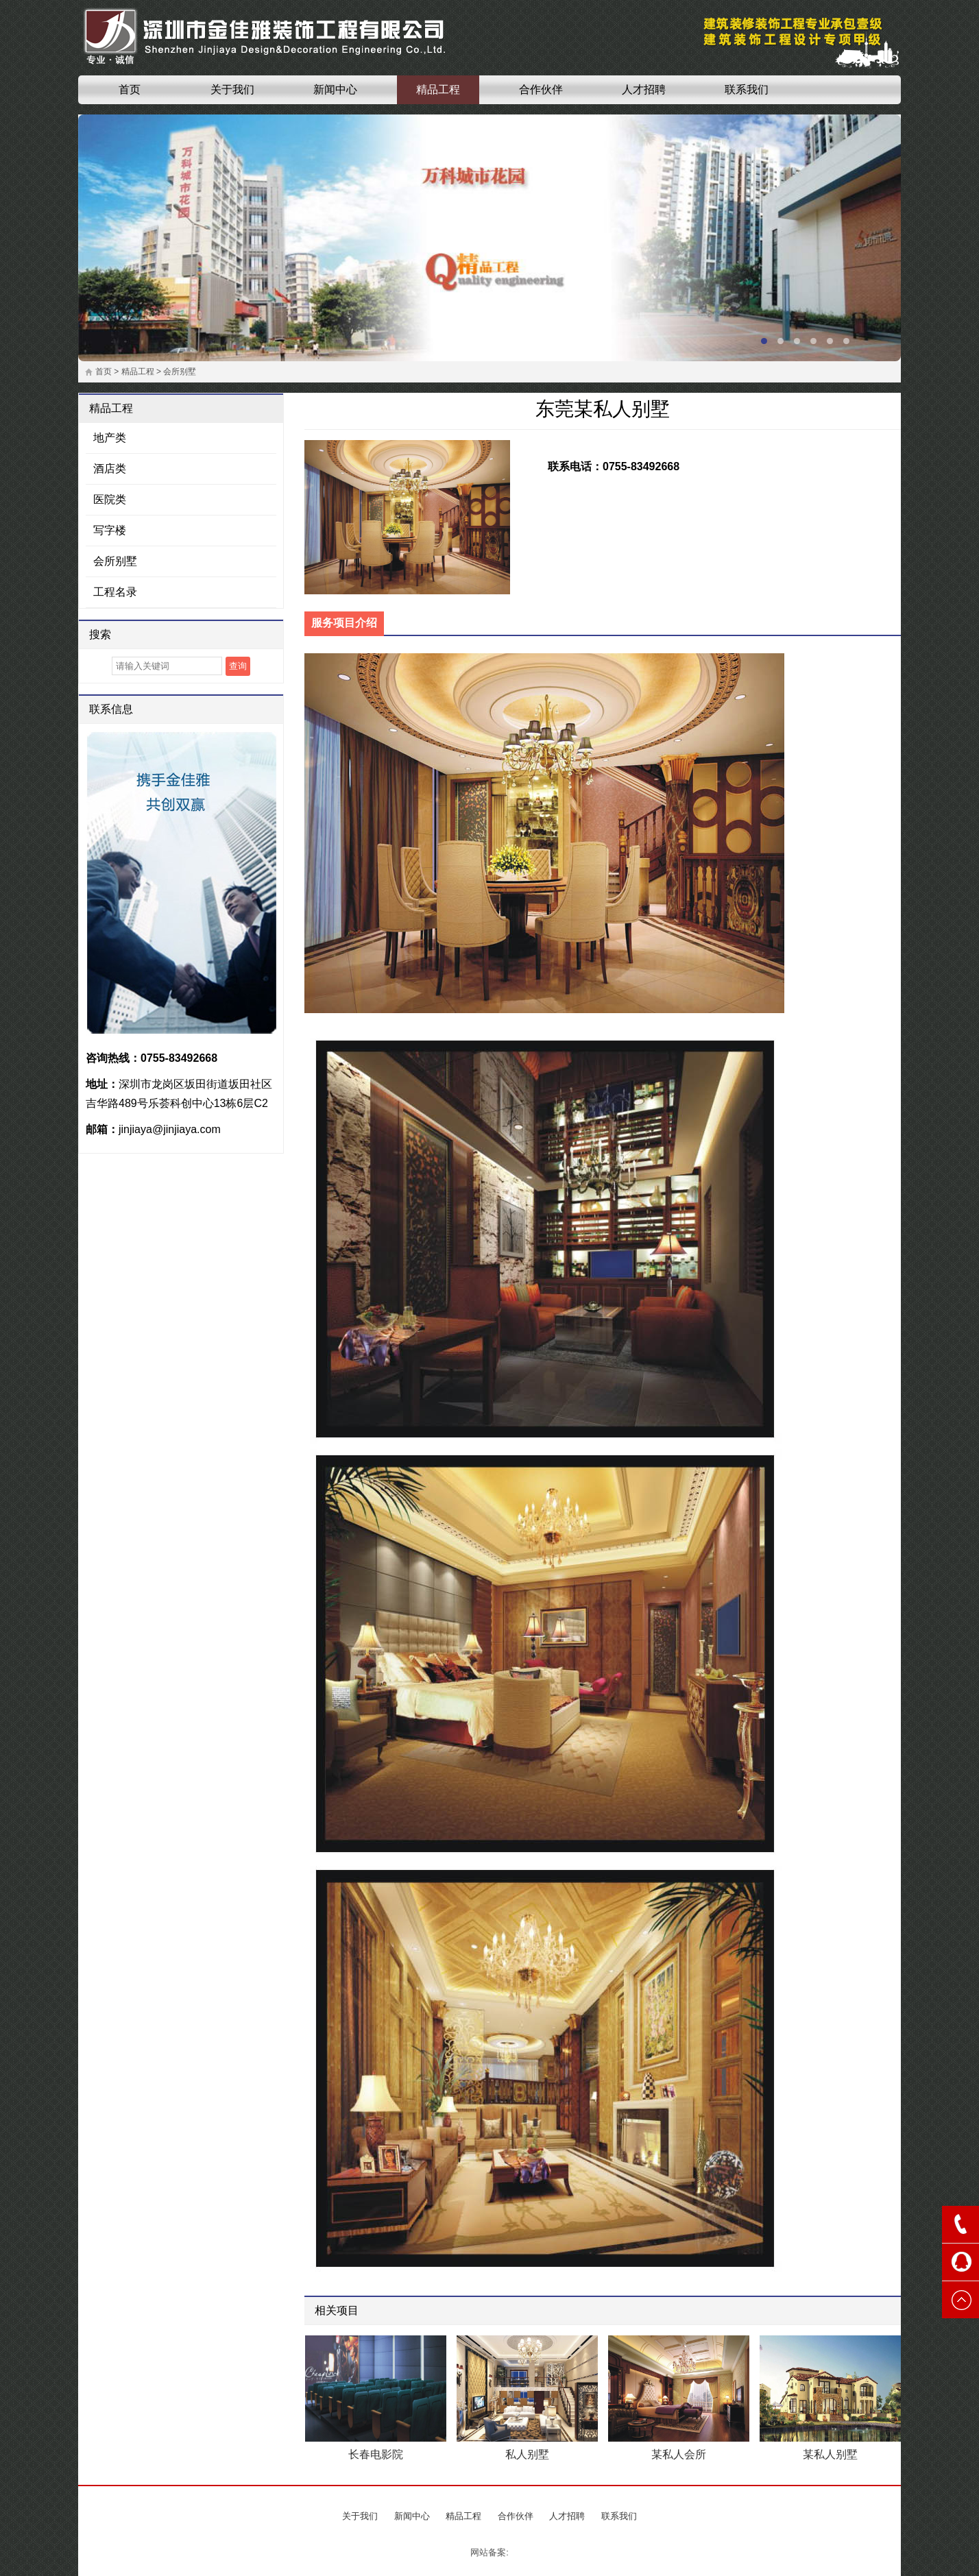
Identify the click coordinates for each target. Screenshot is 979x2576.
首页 (130, 89)
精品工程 (438, 89)
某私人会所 (678, 2454)
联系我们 (747, 89)
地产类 (109, 437)
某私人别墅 (830, 2454)
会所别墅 (179, 371)
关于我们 (232, 89)
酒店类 (109, 468)
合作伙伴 (541, 89)
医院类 (109, 499)
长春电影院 (375, 2454)
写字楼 (109, 530)
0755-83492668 (179, 1058)
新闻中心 (335, 89)
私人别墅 (527, 2454)
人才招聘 (644, 89)
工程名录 (115, 592)
